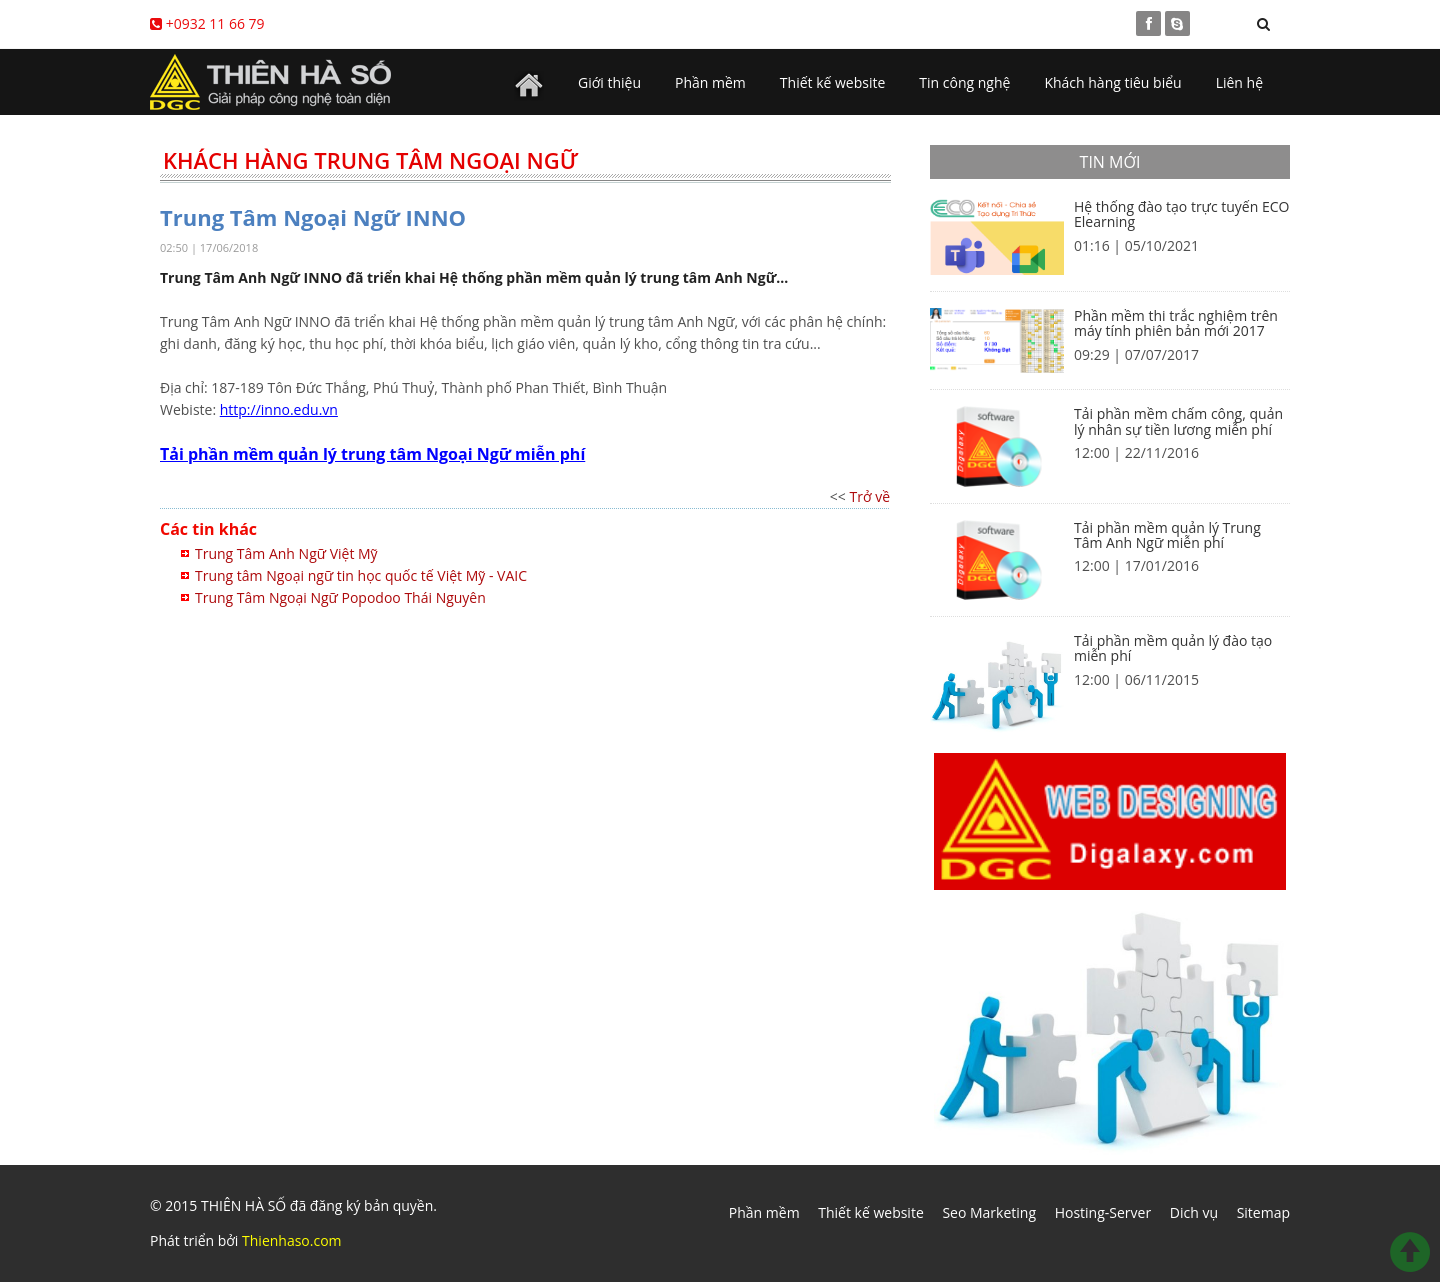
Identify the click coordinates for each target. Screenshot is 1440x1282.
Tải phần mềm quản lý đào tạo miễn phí (1173, 648)
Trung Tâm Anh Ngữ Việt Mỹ (286, 553)
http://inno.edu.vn (279, 409)
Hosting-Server (1103, 1212)
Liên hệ (1239, 82)
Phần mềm (710, 82)
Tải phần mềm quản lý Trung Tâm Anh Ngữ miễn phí (1167, 535)
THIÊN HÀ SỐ (243, 1205)
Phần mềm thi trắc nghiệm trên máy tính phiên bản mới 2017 (1176, 323)
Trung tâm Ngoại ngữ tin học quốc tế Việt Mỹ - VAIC (361, 575)
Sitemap (1263, 1212)
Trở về (870, 496)
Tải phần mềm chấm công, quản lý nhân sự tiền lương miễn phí (1178, 421)
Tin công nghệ (964, 82)
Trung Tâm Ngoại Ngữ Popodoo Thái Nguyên (340, 597)
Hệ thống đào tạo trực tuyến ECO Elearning (1181, 214)
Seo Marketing (989, 1212)
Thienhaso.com (292, 1240)
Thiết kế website (833, 82)
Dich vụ (1194, 1212)
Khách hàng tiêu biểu (1112, 82)
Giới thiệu (609, 82)
